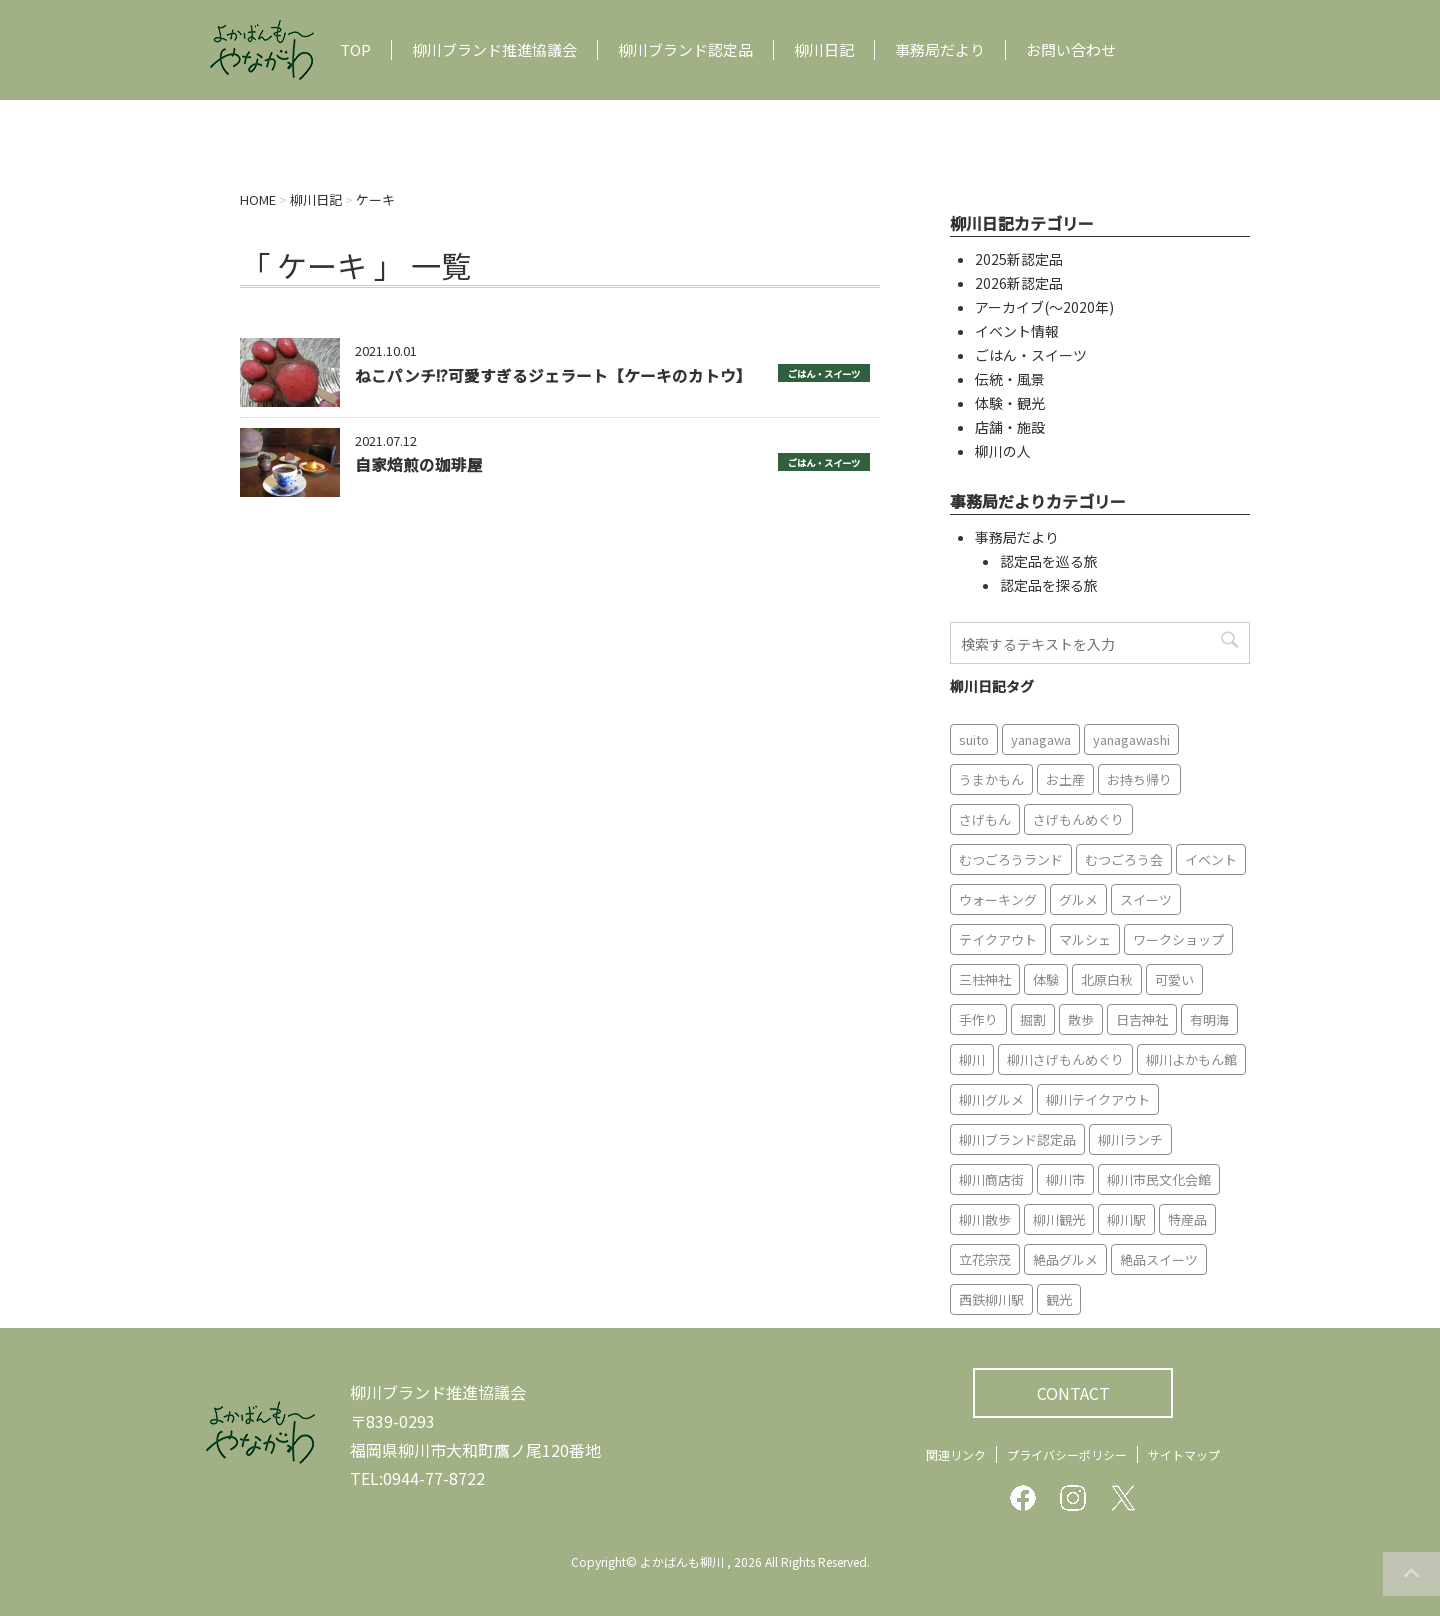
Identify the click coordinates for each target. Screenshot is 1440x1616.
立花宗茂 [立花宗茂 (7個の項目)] (985, 1259)
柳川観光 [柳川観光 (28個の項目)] (1059, 1219)
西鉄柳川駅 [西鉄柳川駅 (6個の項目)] (991, 1299)
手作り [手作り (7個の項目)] (978, 1019)
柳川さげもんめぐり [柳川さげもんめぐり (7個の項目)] (1065, 1059)
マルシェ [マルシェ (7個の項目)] (1085, 939)
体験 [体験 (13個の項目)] (1046, 979)
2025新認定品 (1019, 259)
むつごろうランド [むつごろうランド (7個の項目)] (1011, 859)
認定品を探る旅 (1049, 585)
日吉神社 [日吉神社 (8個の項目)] (1142, 1019)
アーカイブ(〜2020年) (1044, 307)
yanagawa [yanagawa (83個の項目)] (1041, 739)
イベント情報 (1017, 331)
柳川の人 (1003, 451)
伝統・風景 (1010, 379)
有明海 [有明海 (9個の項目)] (1209, 1019)
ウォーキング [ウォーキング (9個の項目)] (998, 899)
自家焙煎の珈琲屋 (419, 464)
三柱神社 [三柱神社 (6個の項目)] (985, 979)
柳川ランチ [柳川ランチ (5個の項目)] (1130, 1139)
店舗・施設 (1010, 427)
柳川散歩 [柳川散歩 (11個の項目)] (985, 1219)
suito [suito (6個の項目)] (974, 739)
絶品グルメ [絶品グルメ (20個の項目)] (1065, 1259)
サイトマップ (1184, 1454)
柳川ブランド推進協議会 (494, 50)
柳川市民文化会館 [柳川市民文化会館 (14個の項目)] (1159, 1179)
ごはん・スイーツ (824, 374)
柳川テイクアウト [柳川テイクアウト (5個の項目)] (1098, 1099)
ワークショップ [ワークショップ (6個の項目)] (1178, 939)
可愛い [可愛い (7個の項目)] (1174, 979)
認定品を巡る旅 (1049, 561)
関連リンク (956, 1454)
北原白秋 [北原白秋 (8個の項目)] (1107, 979)
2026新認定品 (1019, 283)
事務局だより (940, 50)
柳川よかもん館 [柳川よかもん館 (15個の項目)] (1191, 1059)
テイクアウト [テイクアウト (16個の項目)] (998, 939)
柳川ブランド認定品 (685, 50)
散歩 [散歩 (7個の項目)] (1081, 1019)
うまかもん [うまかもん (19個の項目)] (991, 779)
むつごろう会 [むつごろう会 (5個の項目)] (1124, 859)
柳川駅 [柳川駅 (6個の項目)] (1126, 1219)
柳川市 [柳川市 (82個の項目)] (1065, 1179)
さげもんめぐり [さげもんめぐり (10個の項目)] (1078, 819)
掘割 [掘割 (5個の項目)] (1033, 1019)
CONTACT (1073, 1393)
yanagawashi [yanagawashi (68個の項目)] (1131, 739)
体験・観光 (1010, 403)
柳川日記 (824, 50)
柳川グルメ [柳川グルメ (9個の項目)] (991, 1099)
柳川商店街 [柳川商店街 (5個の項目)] (991, 1179)
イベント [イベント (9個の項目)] (1211, 859)
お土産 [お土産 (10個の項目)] (1065, 779)
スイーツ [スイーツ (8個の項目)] (1146, 899)
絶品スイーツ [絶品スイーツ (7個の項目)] (1159, 1259)
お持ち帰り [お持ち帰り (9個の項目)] (1139, 779)
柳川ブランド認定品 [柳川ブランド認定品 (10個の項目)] (1017, 1139)
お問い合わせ (1071, 50)
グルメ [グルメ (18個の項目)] (1078, 899)
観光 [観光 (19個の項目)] (1059, 1299)
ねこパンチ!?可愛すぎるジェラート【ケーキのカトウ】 (553, 375)
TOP (355, 50)
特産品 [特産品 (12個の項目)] (1187, 1219)
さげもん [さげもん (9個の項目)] (985, 819)
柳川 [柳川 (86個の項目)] (972, 1059)
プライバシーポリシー (1067, 1454)
